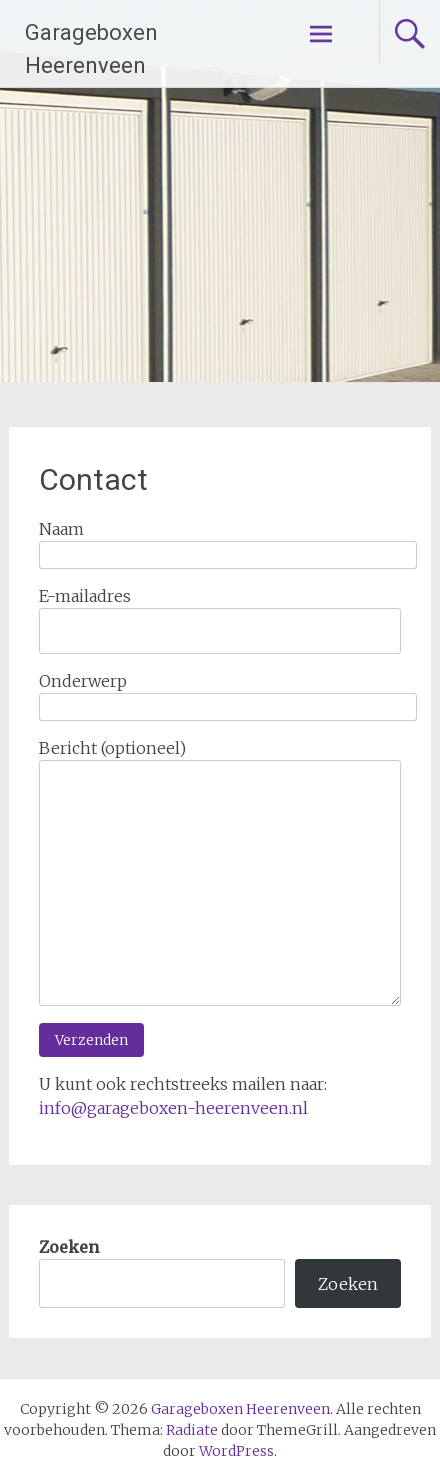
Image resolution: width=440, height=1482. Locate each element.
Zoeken (69, 1247)
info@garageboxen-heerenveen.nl (173, 1108)
